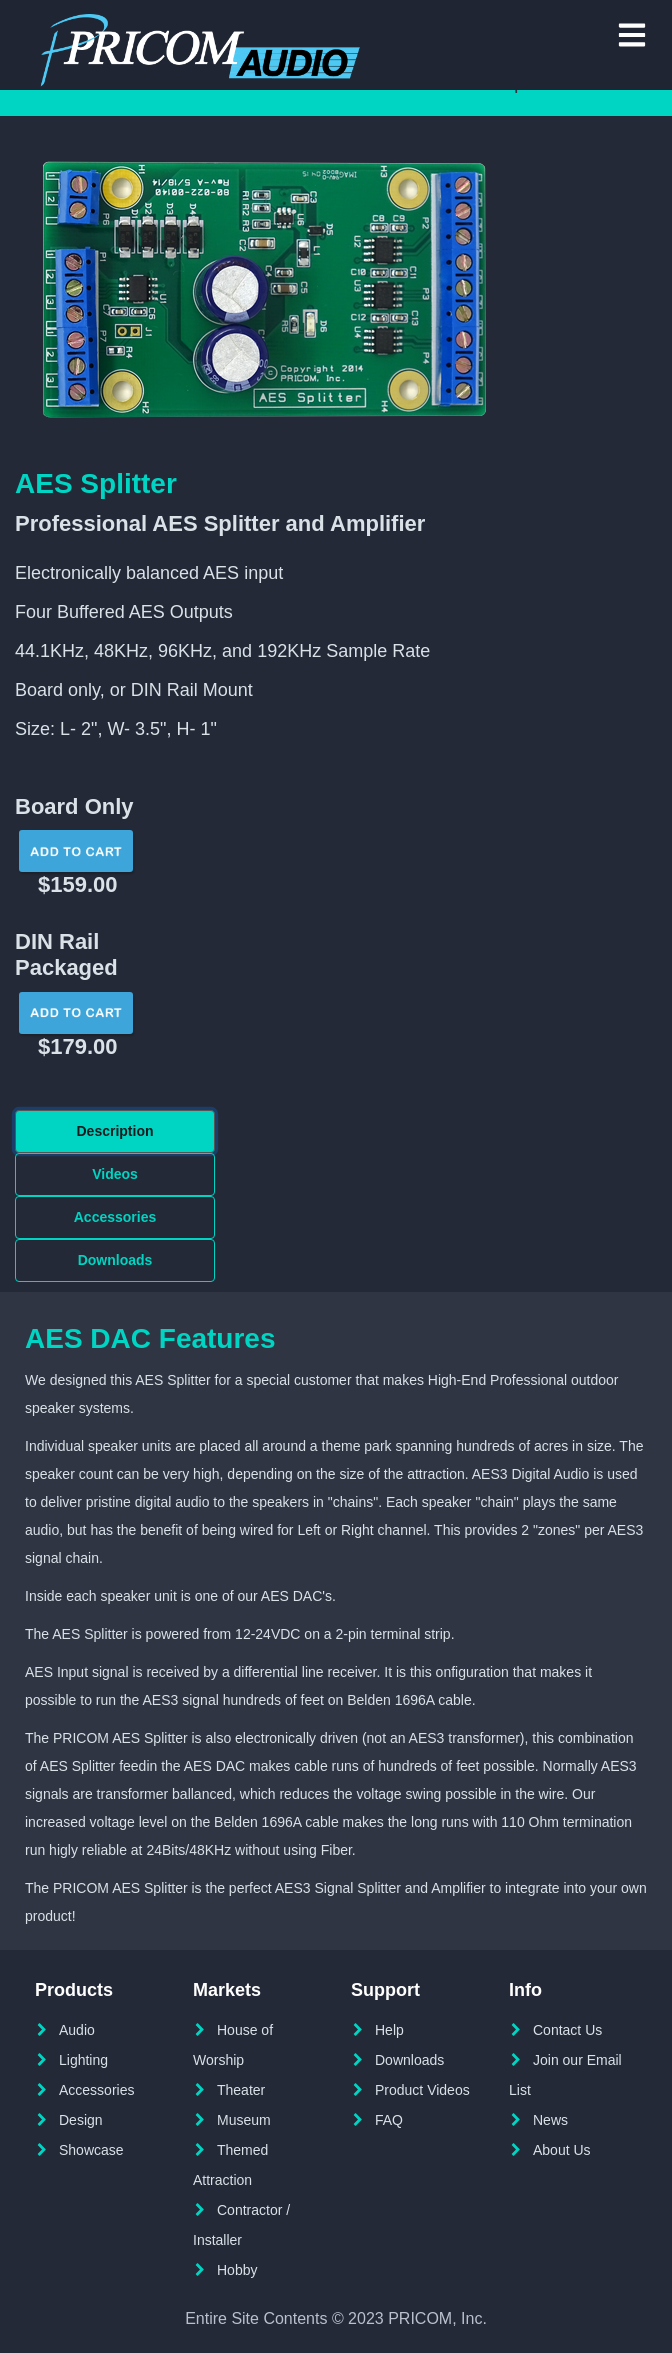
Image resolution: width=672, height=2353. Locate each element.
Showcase (91, 2150)
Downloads (115, 1260)
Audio (77, 2030)
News (550, 2120)
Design (81, 2120)
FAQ (389, 2120)
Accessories (115, 1217)
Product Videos (422, 2090)
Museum (244, 2120)
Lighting (83, 2060)
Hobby (237, 2270)
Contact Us (567, 2030)
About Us (562, 2150)
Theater (241, 2090)
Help (389, 2030)
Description (114, 1131)
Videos (115, 1174)
